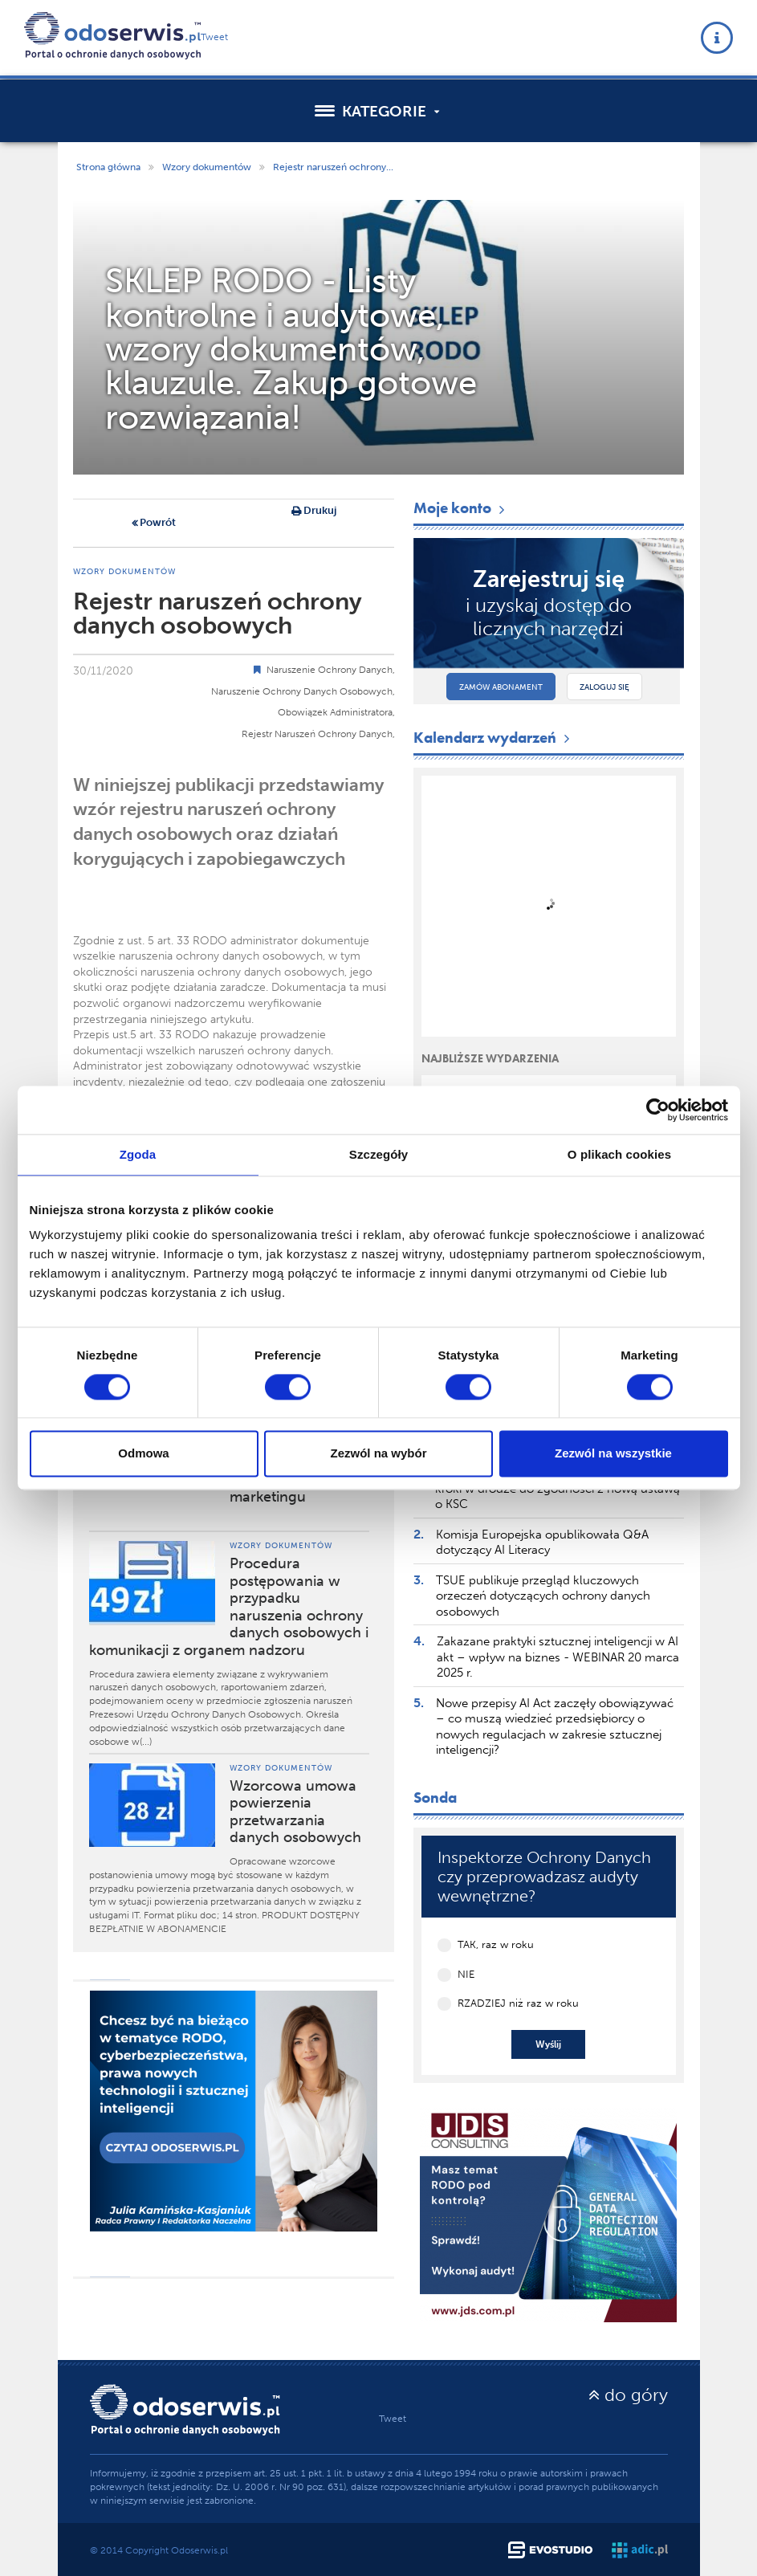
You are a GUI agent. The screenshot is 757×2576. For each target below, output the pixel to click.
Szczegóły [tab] (378, 1154)
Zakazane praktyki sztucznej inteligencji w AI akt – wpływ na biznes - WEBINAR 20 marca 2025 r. (558, 1657)
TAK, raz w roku (496, 1944)
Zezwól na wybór (378, 1454)
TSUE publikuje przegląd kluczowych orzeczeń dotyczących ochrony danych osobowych (543, 1596)
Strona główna (108, 167)
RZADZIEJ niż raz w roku (518, 2003)
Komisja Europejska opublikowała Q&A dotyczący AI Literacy (542, 1542)
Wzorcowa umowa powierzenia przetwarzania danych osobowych (295, 1812)
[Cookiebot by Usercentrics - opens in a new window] (658, 1110)
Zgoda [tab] (138, 1154)
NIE (466, 1974)
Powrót (154, 523)
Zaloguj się (604, 687)
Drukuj (313, 511)
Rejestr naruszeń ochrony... (333, 167)
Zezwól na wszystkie (613, 1454)
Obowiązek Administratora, (336, 712)
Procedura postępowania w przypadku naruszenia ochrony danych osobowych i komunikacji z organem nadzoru (228, 1607)
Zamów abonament (501, 687)
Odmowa (143, 1454)
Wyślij (548, 2044)
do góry (628, 2395)
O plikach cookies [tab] (619, 1154)
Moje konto (460, 508)
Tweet (214, 37)
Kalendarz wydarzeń (493, 738)
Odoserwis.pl (199, 2550)
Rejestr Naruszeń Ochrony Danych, (318, 734)
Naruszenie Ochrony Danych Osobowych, (303, 691)
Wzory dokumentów (206, 167)
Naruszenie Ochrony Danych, (331, 669)
